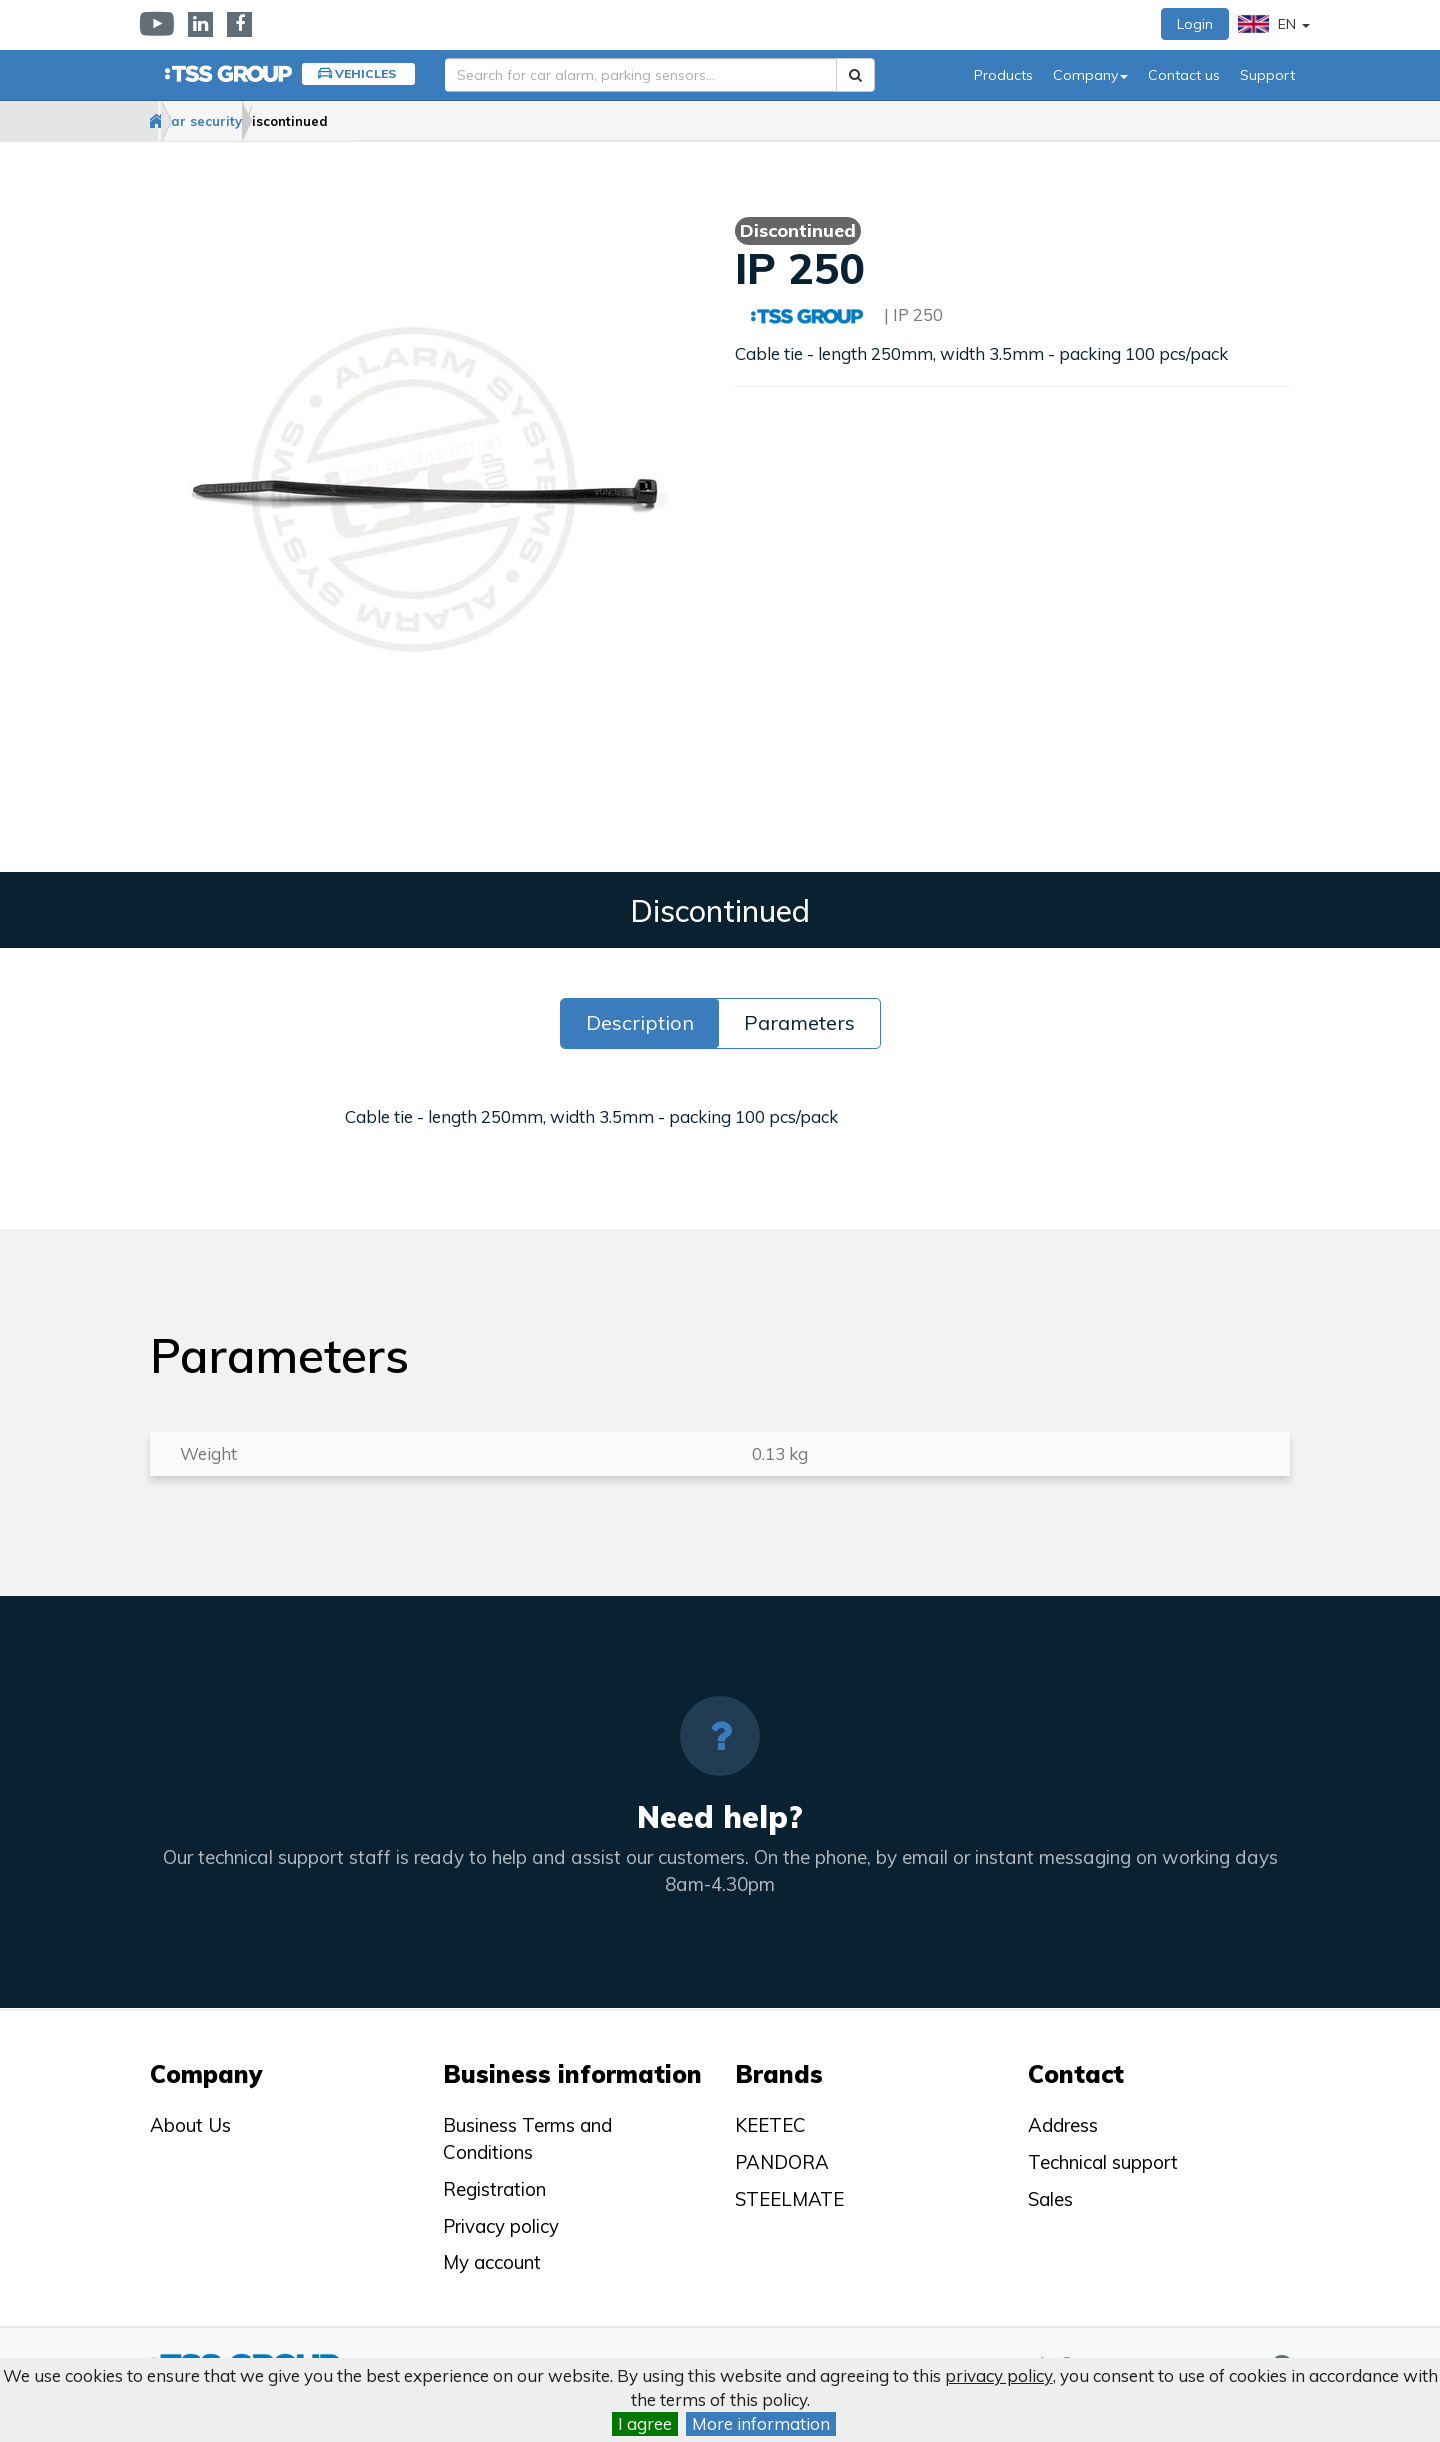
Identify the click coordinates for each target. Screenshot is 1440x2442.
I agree (645, 2423)
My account (492, 2262)
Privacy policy (501, 2226)
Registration (494, 2189)
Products (1003, 75)
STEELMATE (789, 2199)
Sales (1050, 2199)
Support (1267, 75)
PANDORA (782, 2162)
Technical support (1103, 2162)
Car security (267, 121)
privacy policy (999, 2375)
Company (1090, 75)
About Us (190, 2126)
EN (1274, 24)
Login (1195, 24)
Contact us (1184, 75)
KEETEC (770, 2126)
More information (761, 2423)
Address (1063, 2126)
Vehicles (365, 73)
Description (640, 1023)
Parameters (799, 1023)
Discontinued (390, 121)
